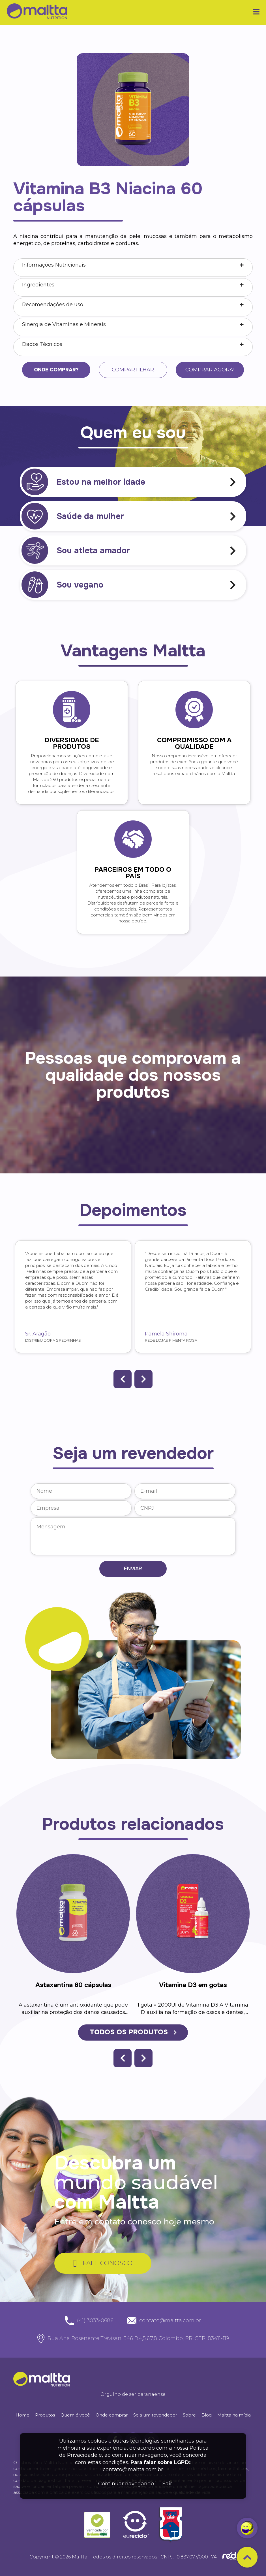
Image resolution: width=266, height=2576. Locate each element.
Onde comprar (112, 2414)
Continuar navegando (126, 2484)
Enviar (133, 1568)
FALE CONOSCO (103, 2263)
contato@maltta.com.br (133, 2469)
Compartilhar (133, 370)
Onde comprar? (57, 370)
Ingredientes (38, 285)
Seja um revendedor (155, 2414)
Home (22, 2414)
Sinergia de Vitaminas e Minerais (64, 324)
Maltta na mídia (234, 2414)
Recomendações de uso (52, 304)
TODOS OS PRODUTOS (133, 2032)
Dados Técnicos (42, 344)
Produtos (45, 2414)
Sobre (189, 2414)
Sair (167, 2484)
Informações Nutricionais (54, 265)
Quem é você (75, 2414)
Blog (206, 2414)
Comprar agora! (209, 370)
